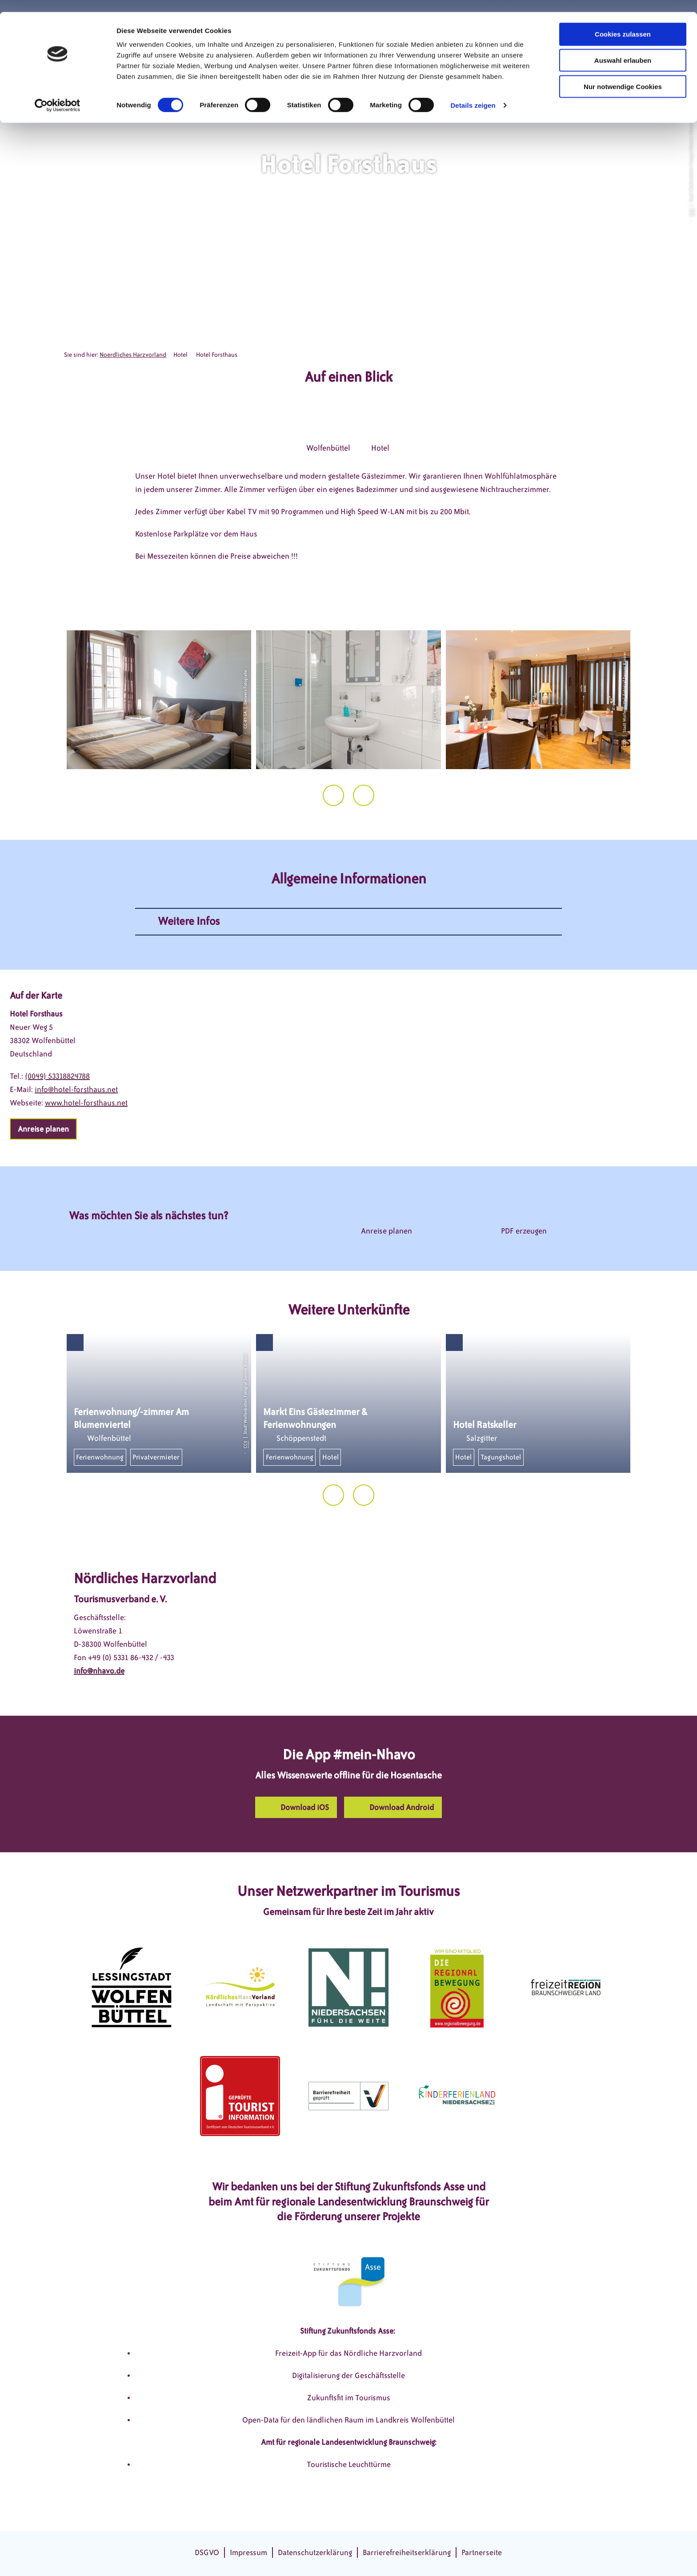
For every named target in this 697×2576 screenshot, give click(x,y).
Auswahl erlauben (622, 48)
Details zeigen (472, 93)
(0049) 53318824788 (57, 1076)
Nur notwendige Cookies (623, 74)
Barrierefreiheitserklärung (407, 2552)
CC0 (691, 212)
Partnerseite (481, 2552)
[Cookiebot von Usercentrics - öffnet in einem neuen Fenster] (57, 93)
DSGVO (207, 2552)
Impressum (248, 2552)
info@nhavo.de (99, 1671)
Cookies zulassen (623, 22)
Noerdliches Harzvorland (133, 354)
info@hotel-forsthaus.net (76, 1089)
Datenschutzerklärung (315, 2552)
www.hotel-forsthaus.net (86, 1103)
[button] (43, 1129)
